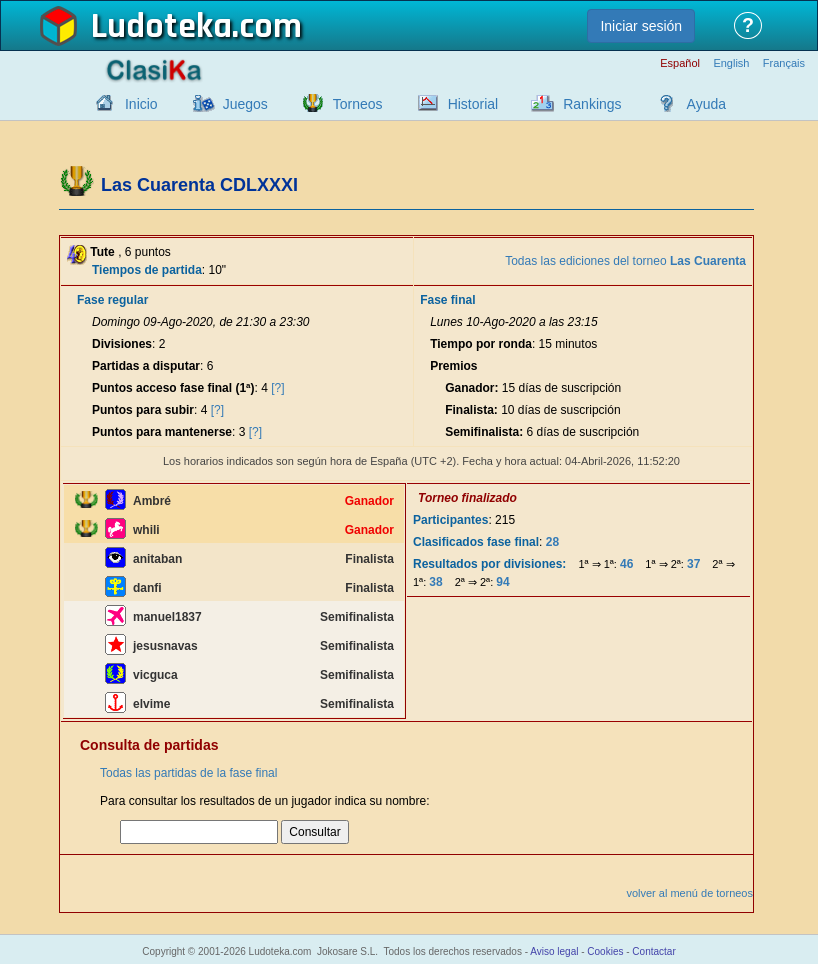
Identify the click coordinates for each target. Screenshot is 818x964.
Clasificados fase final (476, 542)
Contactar (653, 951)
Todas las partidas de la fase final (188, 773)
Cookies (605, 951)
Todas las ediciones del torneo (625, 261)
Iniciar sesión (641, 26)
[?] (277, 388)
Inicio (141, 104)
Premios (453, 366)
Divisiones (122, 344)
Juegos (245, 104)
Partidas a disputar (146, 366)
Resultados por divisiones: (489, 564)
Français (784, 63)
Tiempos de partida (147, 270)
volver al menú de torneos (689, 893)
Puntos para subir (143, 410)
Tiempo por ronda (481, 344)
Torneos (358, 104)
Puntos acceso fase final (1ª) (173, 388)
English (731, 63)
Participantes (450, 520)
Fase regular (112, 300)
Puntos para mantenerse (162, 432)
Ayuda (706, 104)
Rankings (592, 104)
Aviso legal (554, 951)
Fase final (447, 300)
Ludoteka (161, 27)
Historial (473, 104)
